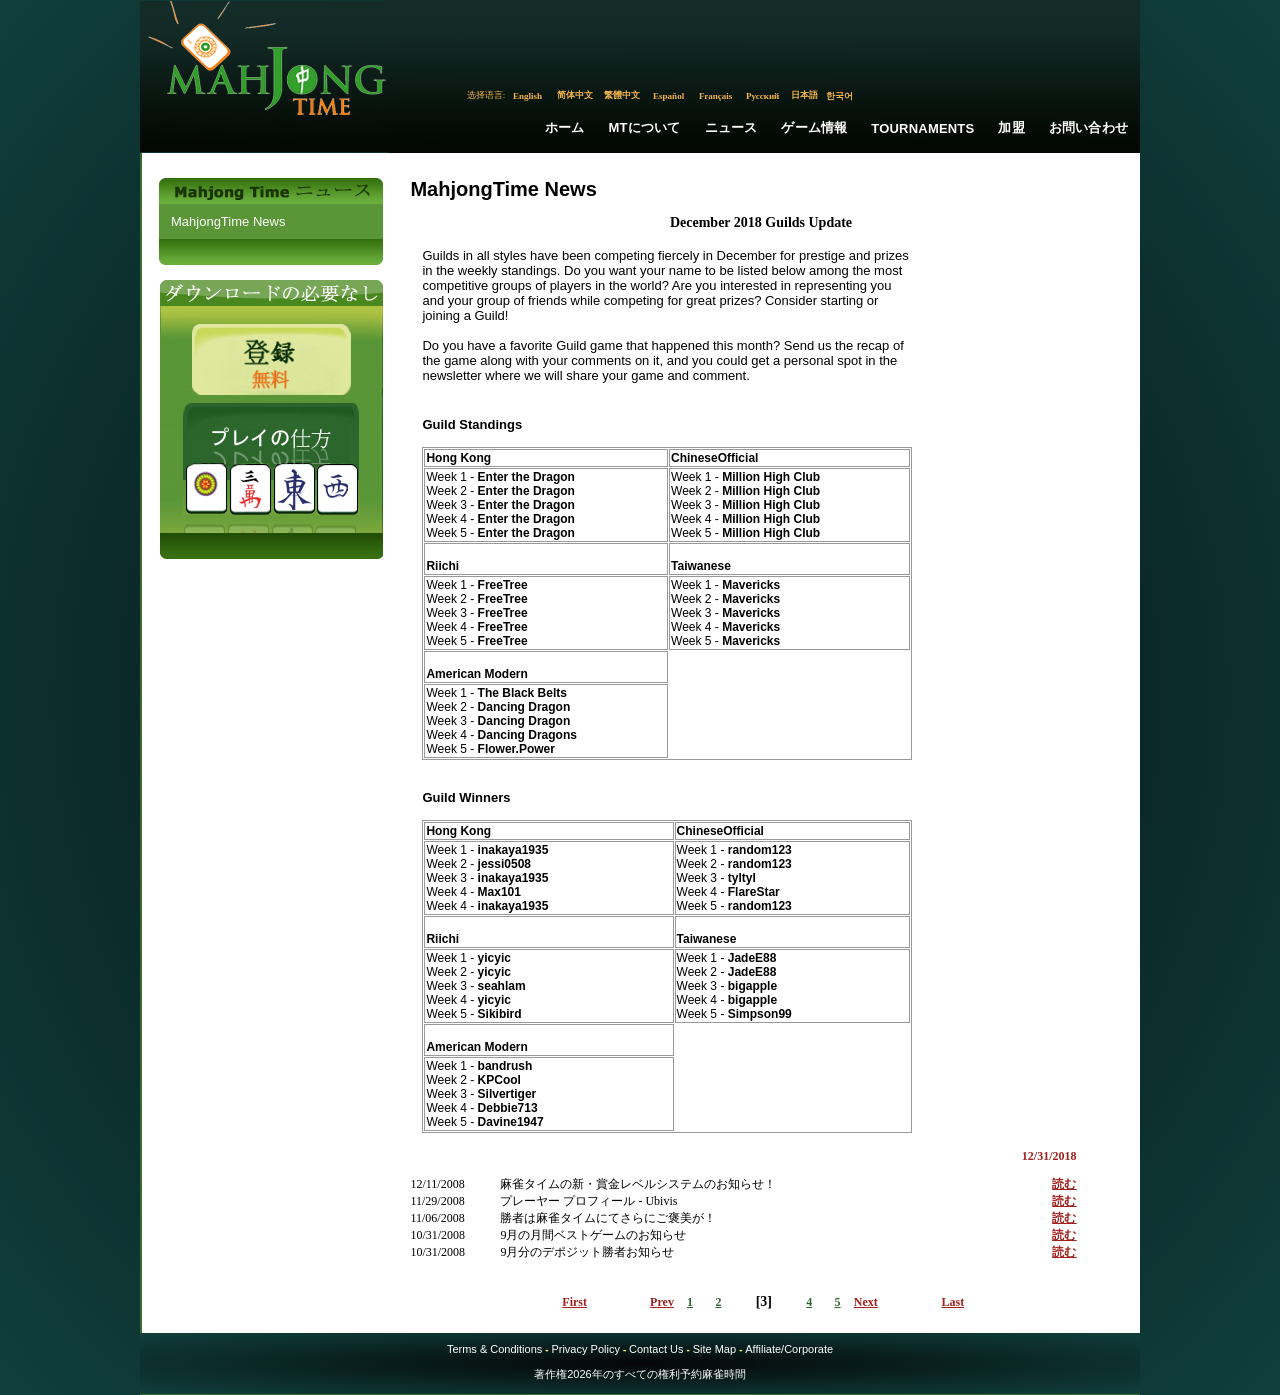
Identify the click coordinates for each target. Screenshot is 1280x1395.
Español (668, 96)
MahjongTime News (228, 221)
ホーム (565, 127)
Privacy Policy (585, 1349)
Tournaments (922, 128)
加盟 (1011, 127)
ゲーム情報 (814, 127)
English (527, 96)
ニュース (731, 127)
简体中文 (575, 95)
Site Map (714, 1349)
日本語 (804, 95)
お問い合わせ (1088, 127)
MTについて (645, 127)
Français (716, 96)
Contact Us (656, 1349)
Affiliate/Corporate (789, 1349)
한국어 (839, 96)
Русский (762, 96)
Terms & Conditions (494, 1349)
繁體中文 (622, 95)
